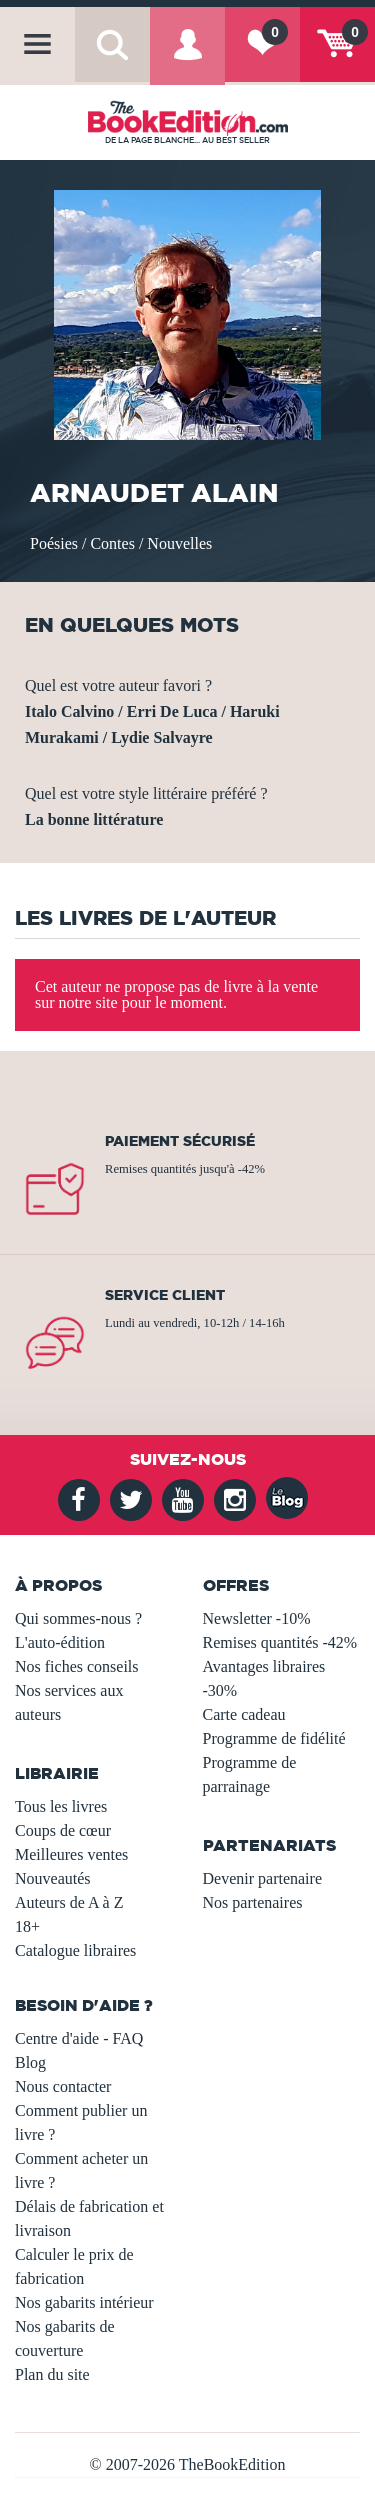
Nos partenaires (253, 1902)
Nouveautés (53, 1878)
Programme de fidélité (274, 1738)
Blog (30, 2062)
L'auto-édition (60, 1642)
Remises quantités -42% (280, 1642)
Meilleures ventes (71, 1854)
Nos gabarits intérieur (84, 2302)
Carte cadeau (244, 1714)
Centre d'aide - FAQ (79, 2038)
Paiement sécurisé (180, 1141)
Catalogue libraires (75, 1950)
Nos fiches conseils (77, 1666)
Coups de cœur (63, 1830)
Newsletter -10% (257, 1618)
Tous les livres (61, 1806)
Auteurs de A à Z (69, 1902)
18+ (27, 1926)
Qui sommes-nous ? (78, 1618)
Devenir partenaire (262, 1878)
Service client (165, 1295)
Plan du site (52, 2374)
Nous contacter (63, 2086)
